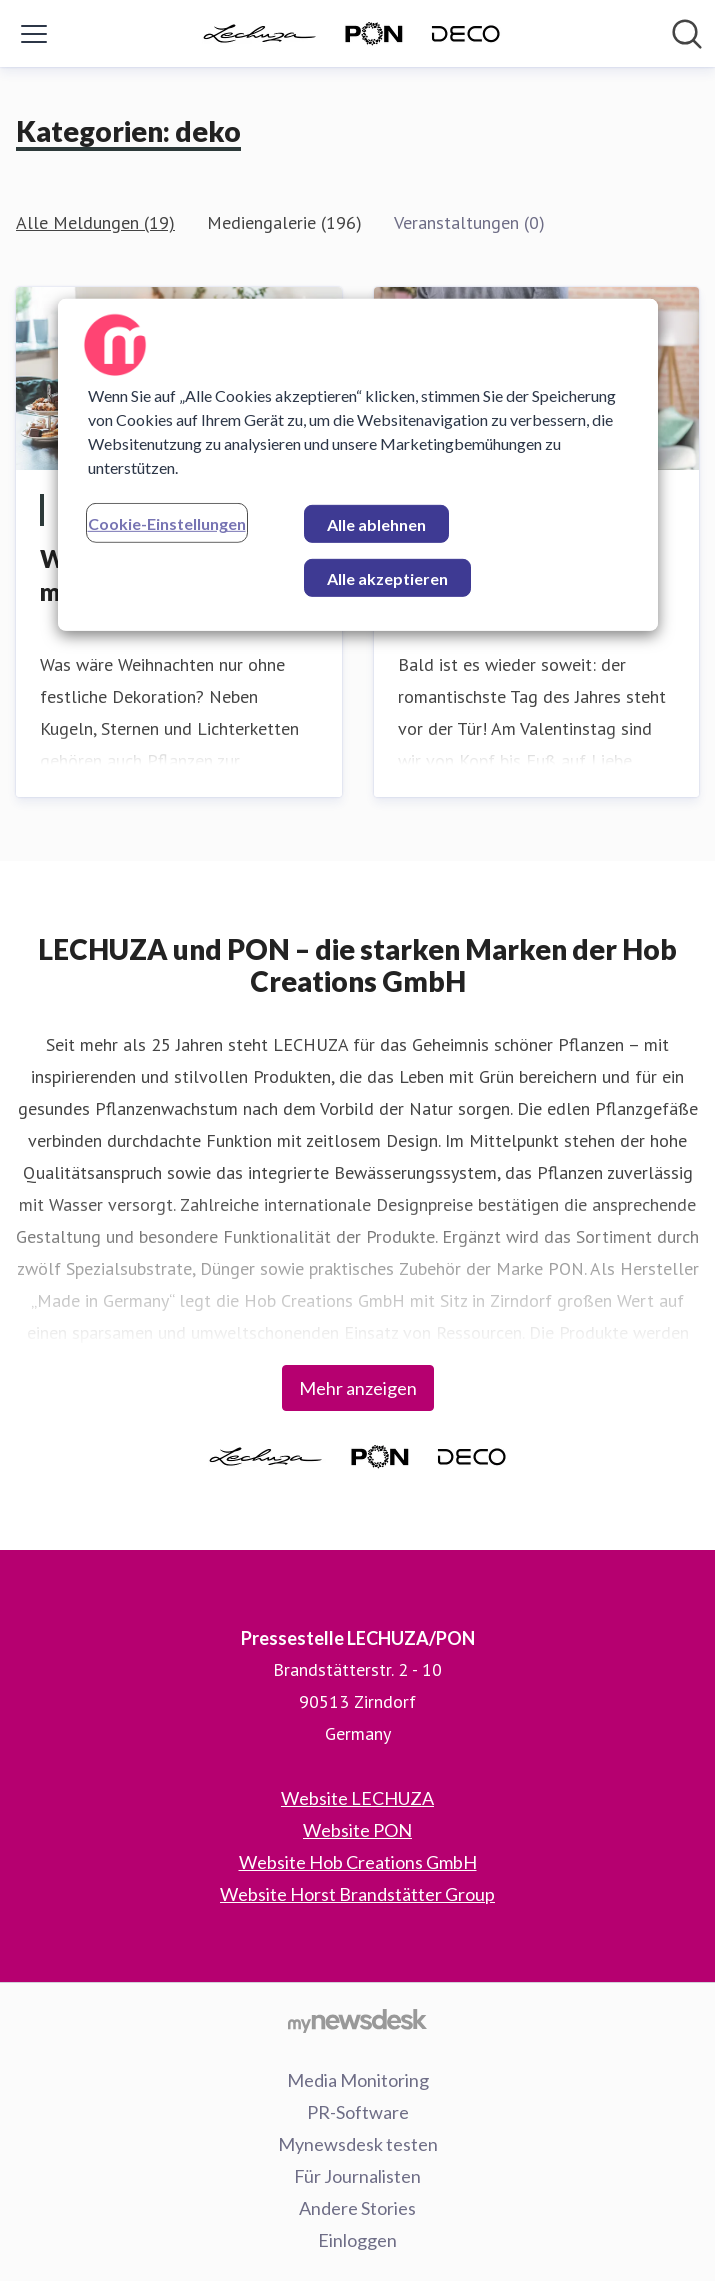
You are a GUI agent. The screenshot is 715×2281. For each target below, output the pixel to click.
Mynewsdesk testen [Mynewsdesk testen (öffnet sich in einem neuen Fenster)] (358, 2144)
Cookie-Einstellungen (167, 523)
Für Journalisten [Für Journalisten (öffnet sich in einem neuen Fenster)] (357, 2176)
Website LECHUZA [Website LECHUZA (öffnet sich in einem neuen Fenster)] (357, 1798)
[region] (358, 465)
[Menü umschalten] (34, 34)
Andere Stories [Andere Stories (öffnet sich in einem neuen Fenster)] (357, 2208)
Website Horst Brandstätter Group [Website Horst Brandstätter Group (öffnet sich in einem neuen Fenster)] (357, 1894)
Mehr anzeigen (358, 1388)
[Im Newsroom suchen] (687, 34)
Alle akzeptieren (387, 578)
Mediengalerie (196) (284, 222)
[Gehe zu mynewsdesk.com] (357, 2020)
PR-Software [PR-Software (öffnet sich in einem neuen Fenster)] (358, 2112)
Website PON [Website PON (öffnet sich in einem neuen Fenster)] (357, 1830)
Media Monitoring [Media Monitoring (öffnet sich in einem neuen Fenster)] (358, 2080)
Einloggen (357, 2240)
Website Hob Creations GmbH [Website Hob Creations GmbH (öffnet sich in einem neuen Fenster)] (358, 1862)
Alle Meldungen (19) (95, 222)
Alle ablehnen (376, 524)
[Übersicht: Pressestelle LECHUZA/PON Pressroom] (352, 33)
